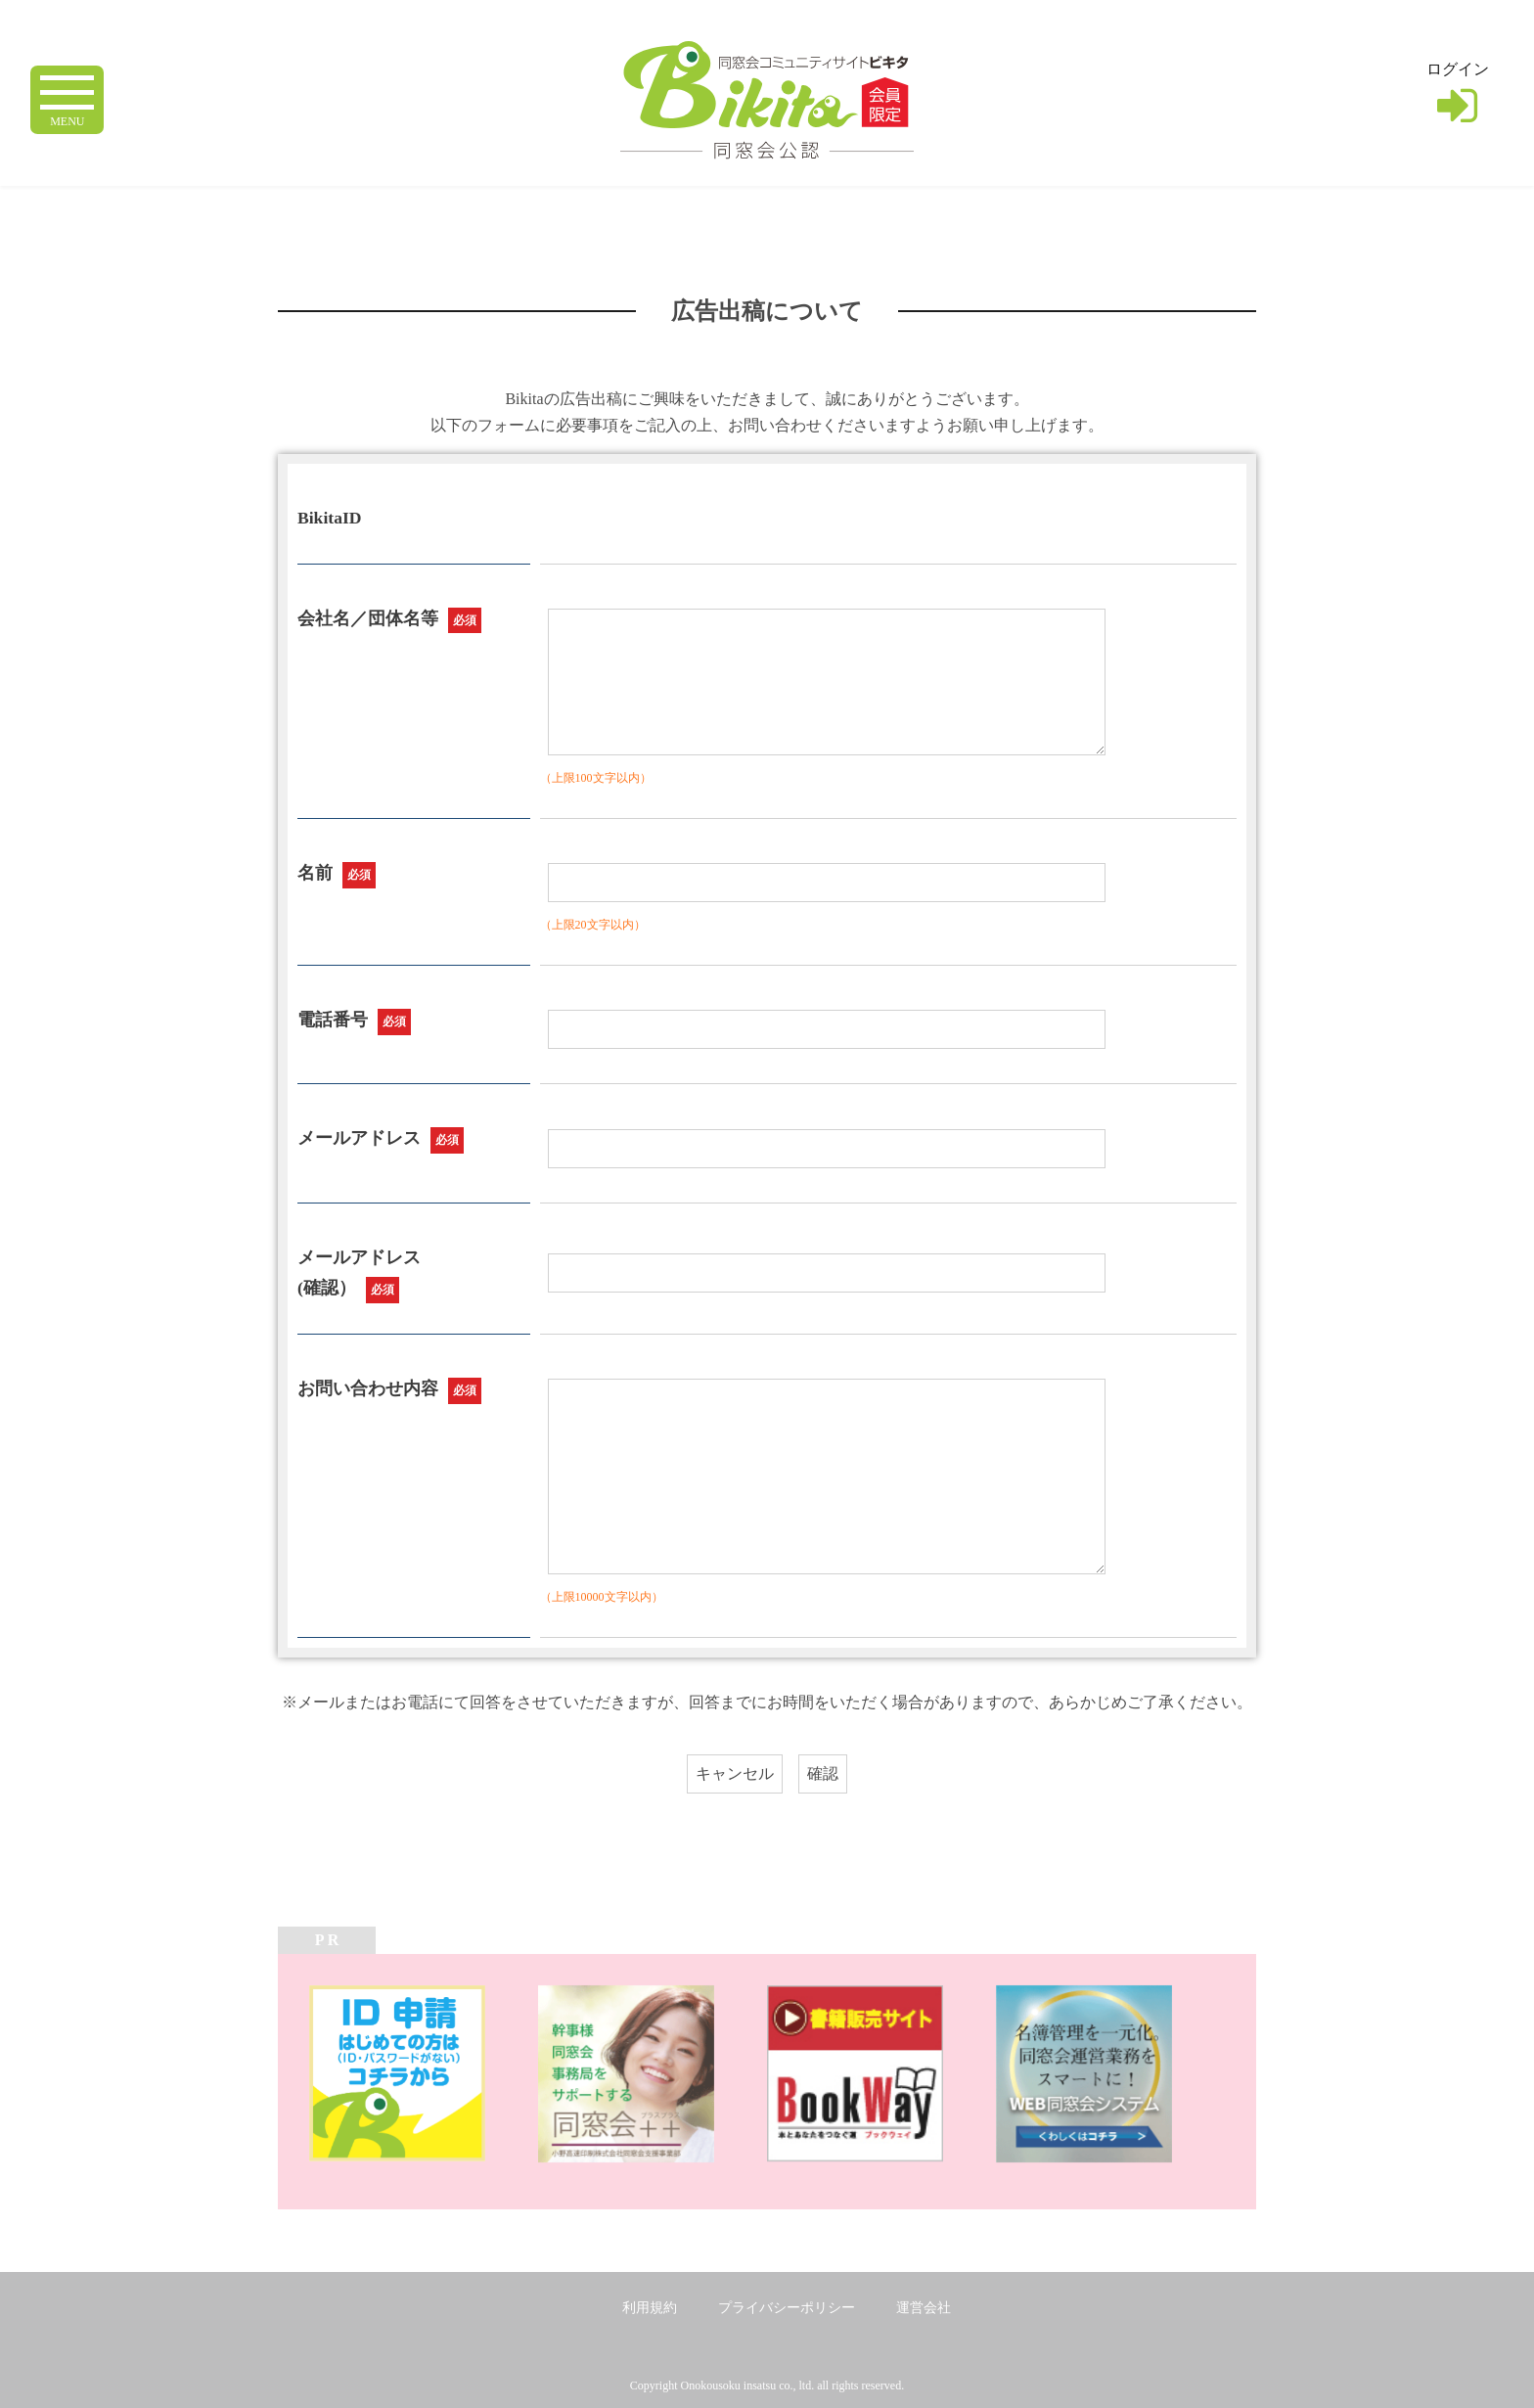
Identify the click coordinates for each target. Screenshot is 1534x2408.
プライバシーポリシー (786, 2307)
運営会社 (923, 2307)
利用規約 (649, 2307)
